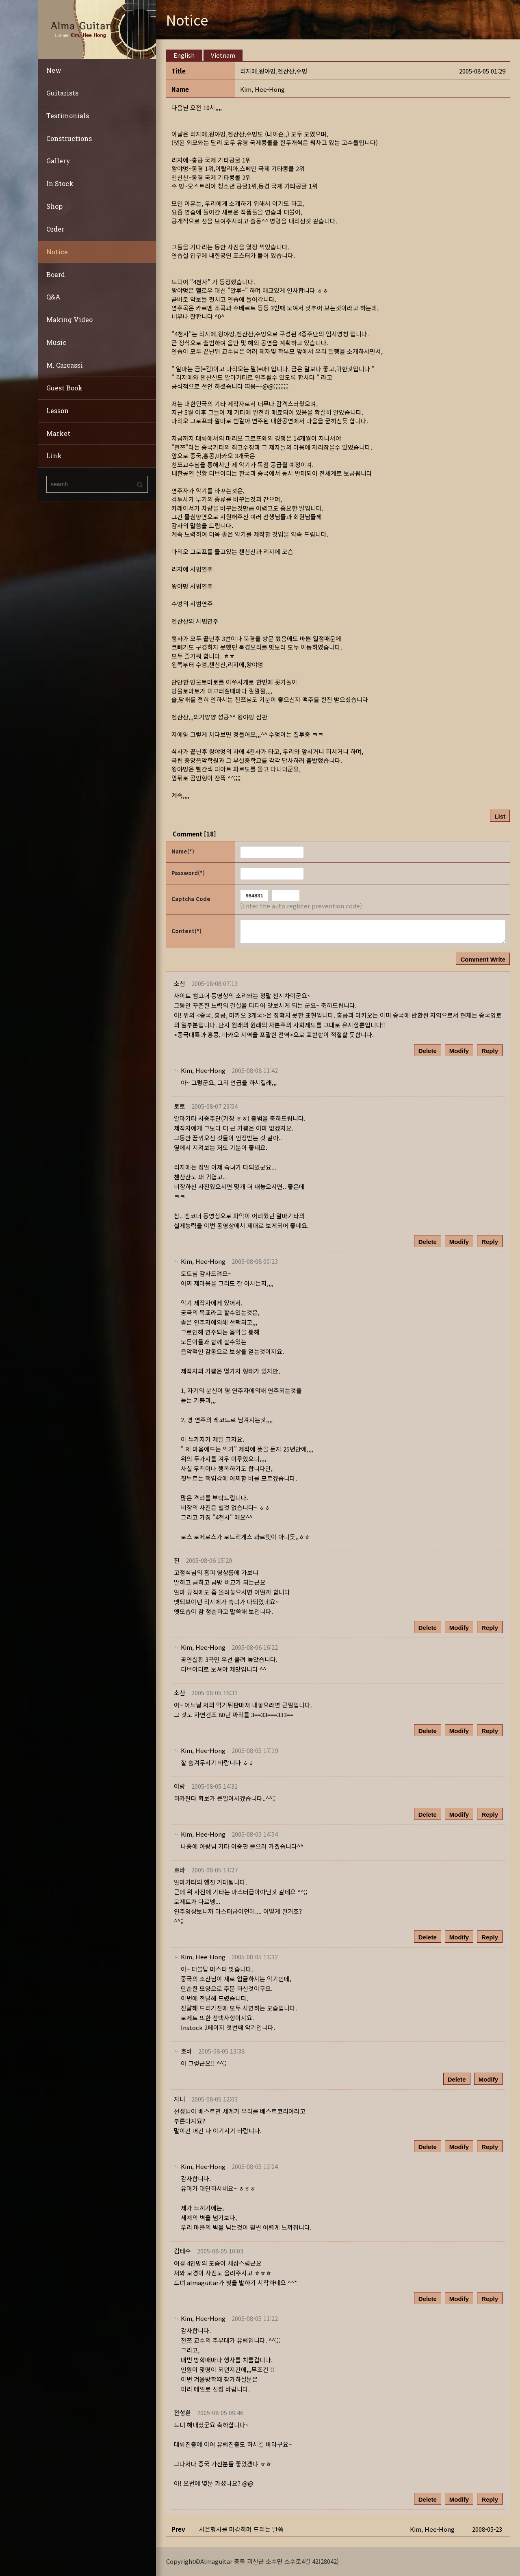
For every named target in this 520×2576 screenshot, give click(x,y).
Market (58, 433)
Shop (54, 206)
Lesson (57, 410)
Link (54, 455)
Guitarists (62, 93)
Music (56, 342)
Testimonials (67, 115)
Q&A (53, 296)
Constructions (69, 138)
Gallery (58, 160)
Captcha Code (190, 899)
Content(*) (186, 931)
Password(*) (188, 873)
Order (55, 229)
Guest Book (64, 387)
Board (55, 274)
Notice (57, 251)
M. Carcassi (64, 365)
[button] (262, 89)
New (53, 70)
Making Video (69, 319)
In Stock (60, 183)
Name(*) (182, 851)
